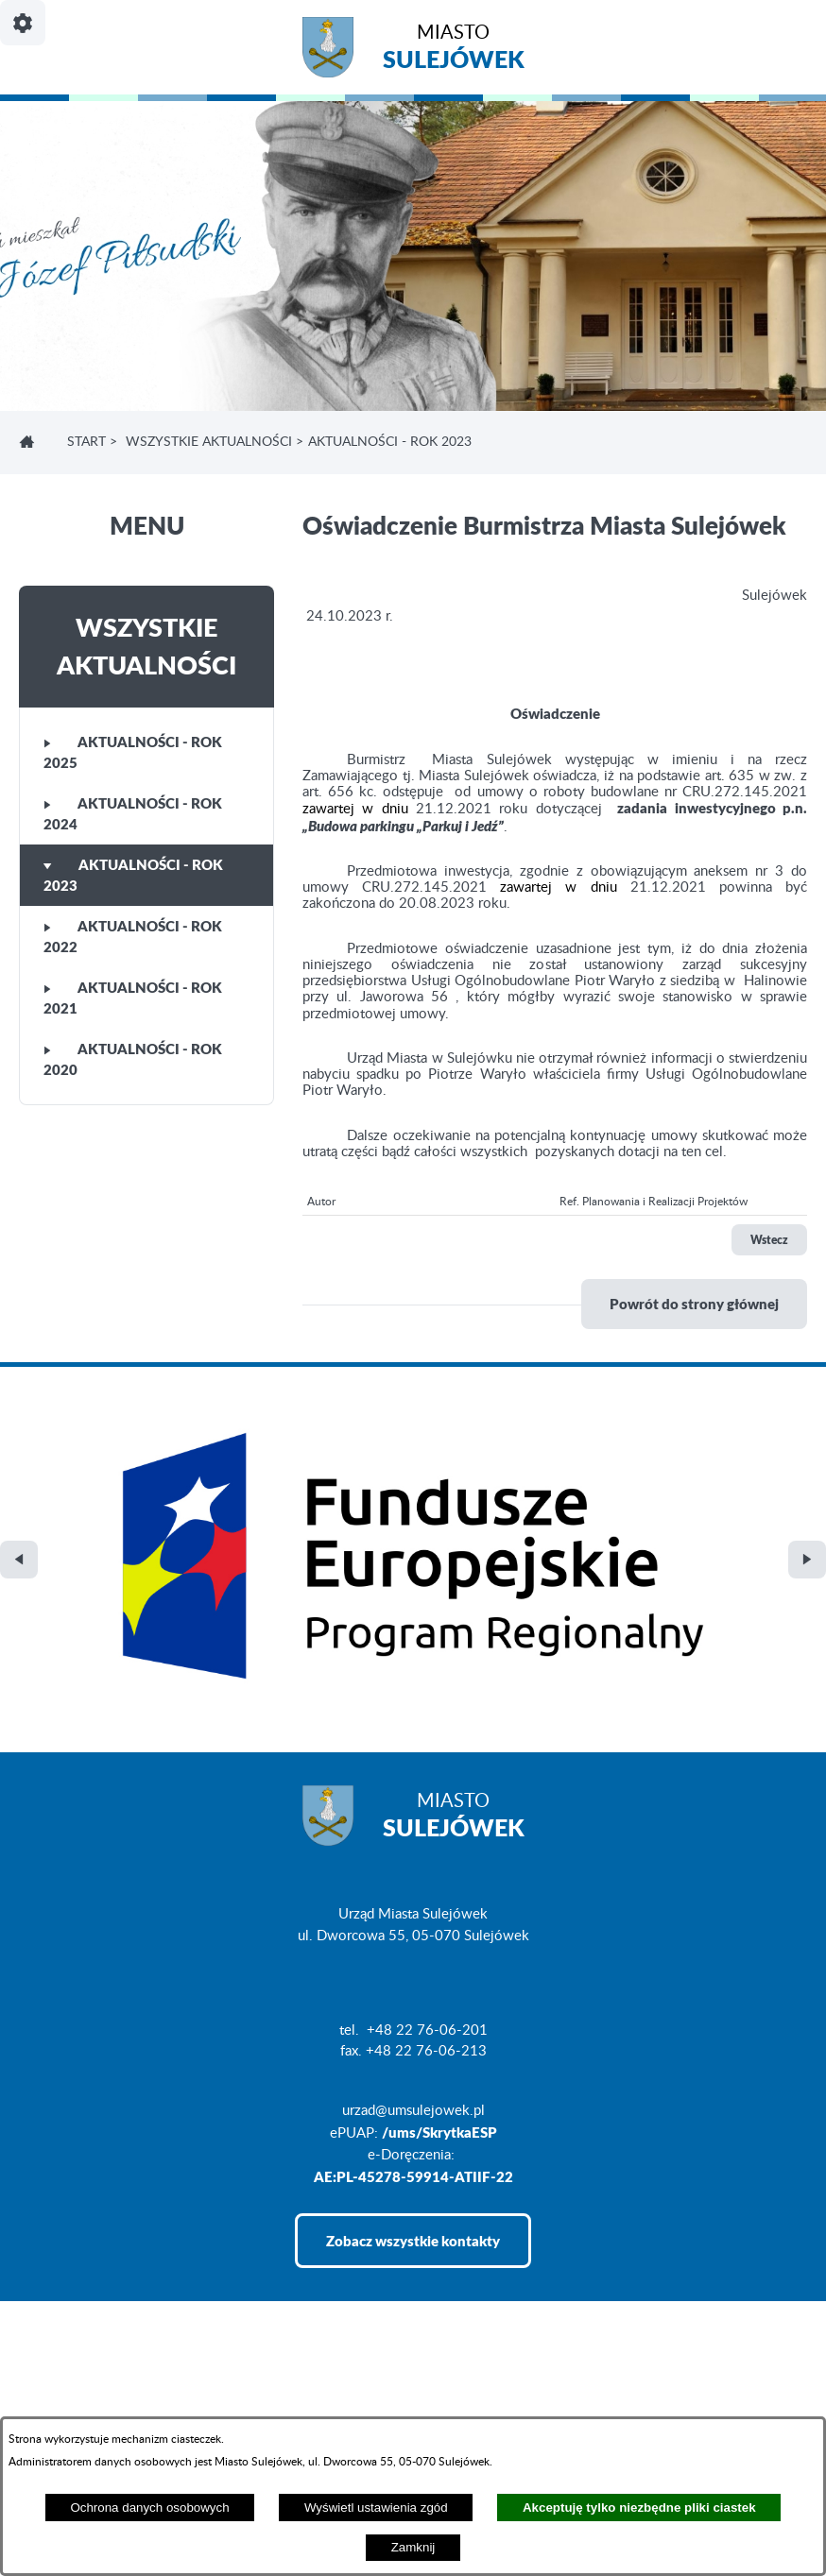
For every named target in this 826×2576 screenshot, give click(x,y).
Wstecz (769, 1240)
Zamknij (413, 2547)
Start (86, 442)
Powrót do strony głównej (694, 1303)
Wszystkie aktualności (209, 442)
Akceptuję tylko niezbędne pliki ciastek (639, 2507)
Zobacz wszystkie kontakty (413, 1991)
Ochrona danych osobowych (149, 2507)
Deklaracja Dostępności (91, 2414)
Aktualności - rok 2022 (132, 936)
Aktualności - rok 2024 (132, 814)
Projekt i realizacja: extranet (104, 2383)
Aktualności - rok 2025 (132, 752)
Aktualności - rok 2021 (132, 998)
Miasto (454, 50)
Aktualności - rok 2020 (132, 1059)
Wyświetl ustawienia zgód (376, 2507)
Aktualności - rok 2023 (133, 875)
